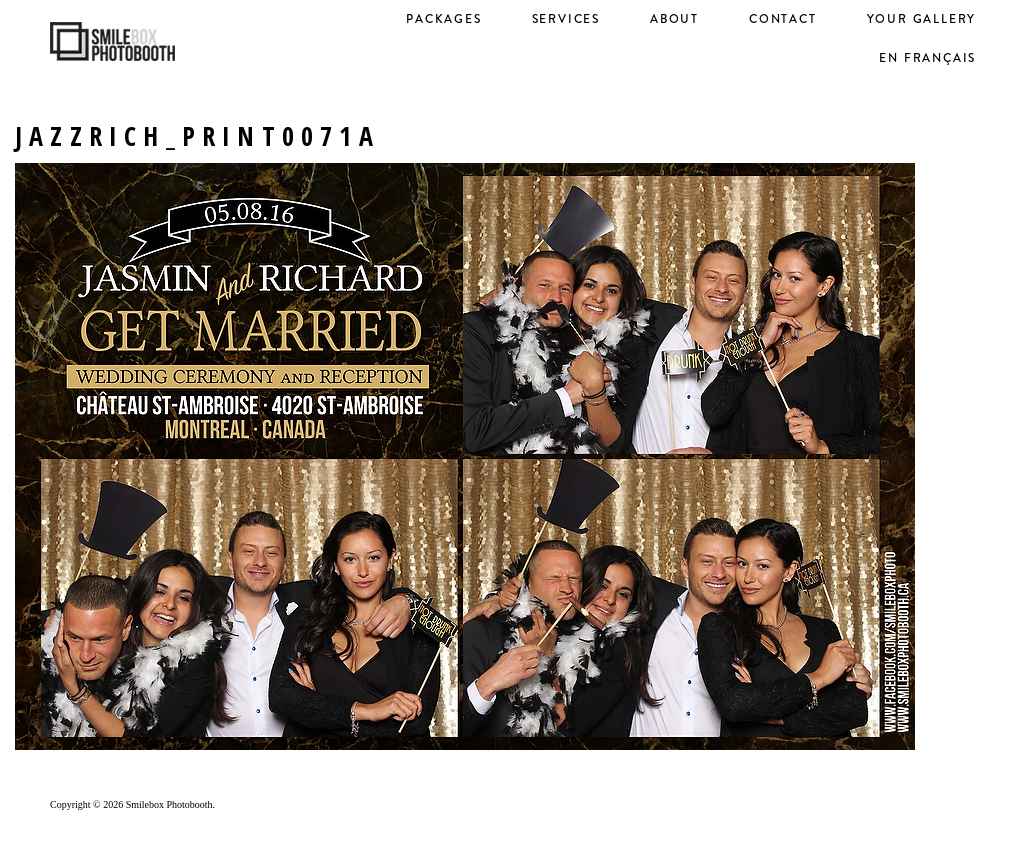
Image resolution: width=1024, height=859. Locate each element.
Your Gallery (922, 19)
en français (927, 58)
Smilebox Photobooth (169, 804)
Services (566, 19)
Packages (443, 19)
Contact (783, 19)
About (674, 19)
